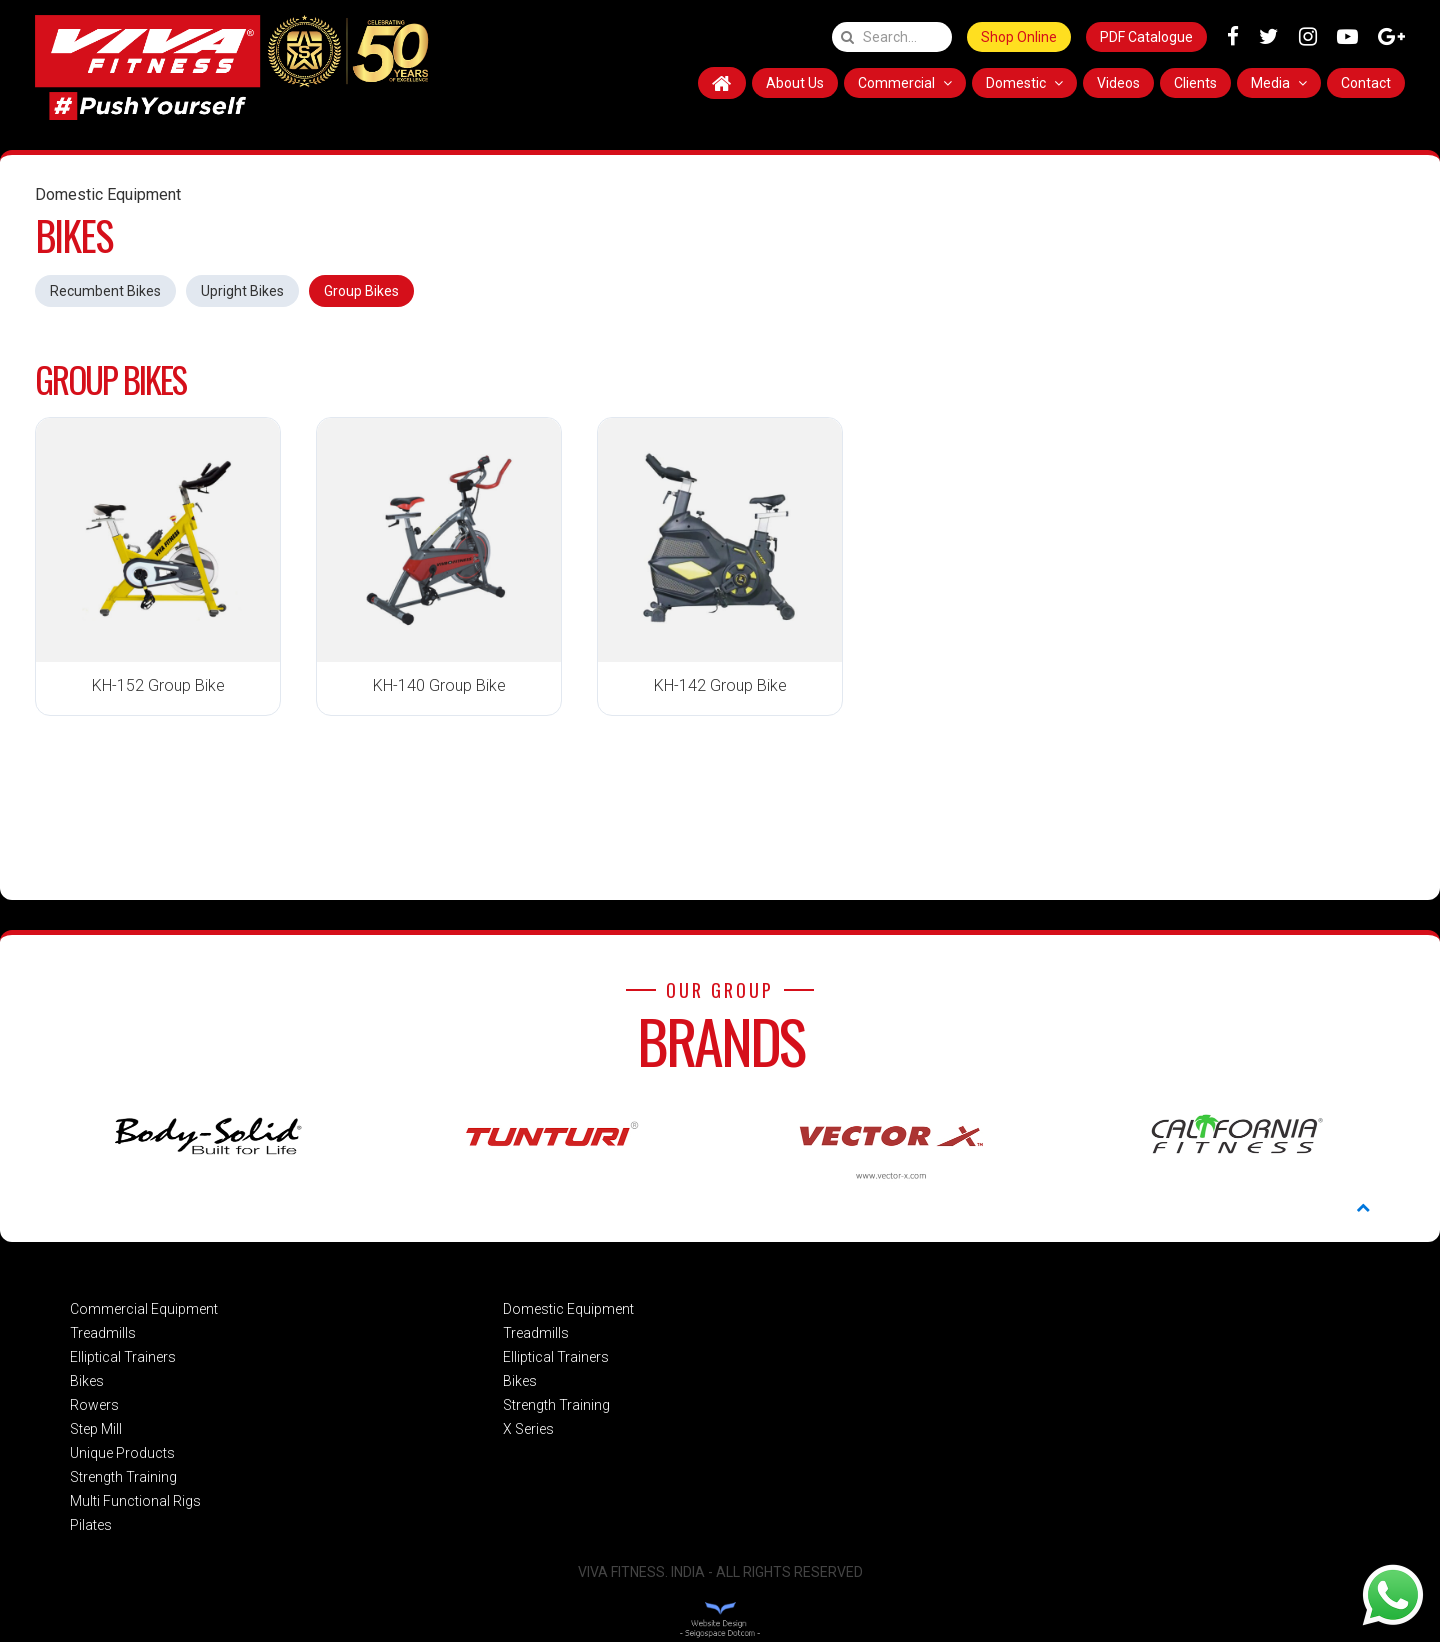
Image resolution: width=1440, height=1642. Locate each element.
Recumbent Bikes (105, 291)
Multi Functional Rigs (135, 1501)
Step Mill (96, 1429)
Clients (1195, 83)
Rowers (94, 1405)
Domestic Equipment (568, 1309)
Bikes (87, 1381)
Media (1279, 83)
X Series (528, 1429)
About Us (795, 83)
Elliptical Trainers (123, 1357)
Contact (1366, 83)
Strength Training (123, 1477)
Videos (1118, 83)
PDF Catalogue (1146, 37)
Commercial (905, 83)
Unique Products (122, 1453)
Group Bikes (361, 291)
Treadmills (103, 1333)
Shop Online (1019, 37)
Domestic (1024, 83)
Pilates (91, 1525)
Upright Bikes (242, 291)
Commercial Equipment (144, 1309)
